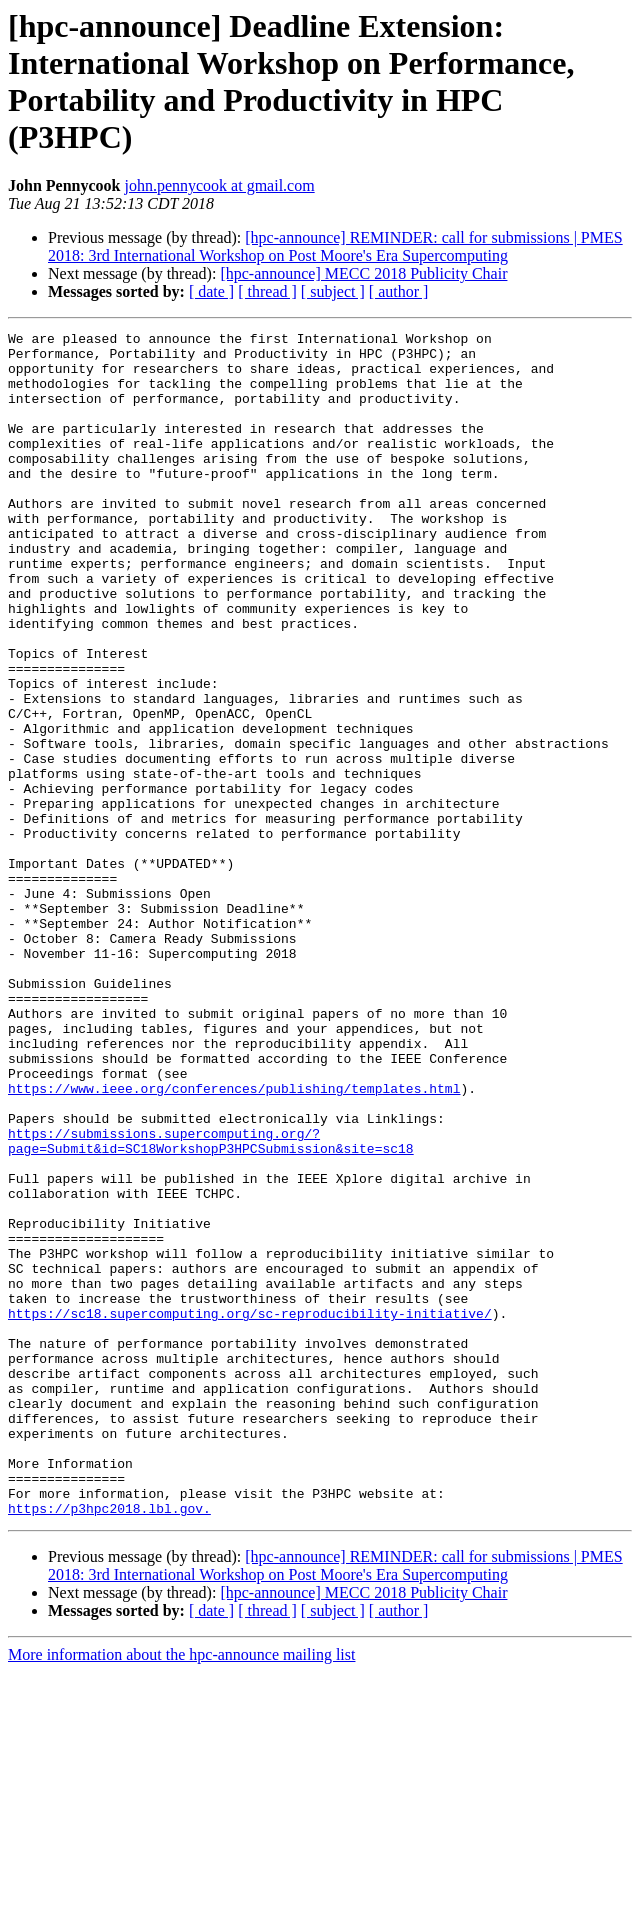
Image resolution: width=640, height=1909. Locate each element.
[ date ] (211, 291)
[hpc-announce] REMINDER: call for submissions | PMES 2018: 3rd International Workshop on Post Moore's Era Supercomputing (335, 246)
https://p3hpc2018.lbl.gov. (109, 1745)
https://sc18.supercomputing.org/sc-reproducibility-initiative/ (250, 1511)
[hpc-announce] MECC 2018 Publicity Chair (363, 273)
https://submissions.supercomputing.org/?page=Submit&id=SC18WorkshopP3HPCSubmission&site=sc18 (211, 1304)
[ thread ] (267, 291)
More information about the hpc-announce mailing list (181, 1891)
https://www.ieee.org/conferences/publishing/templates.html (234, 1241)
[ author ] (399, 291)
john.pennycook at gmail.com (219, 185)
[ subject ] (333, 291)
